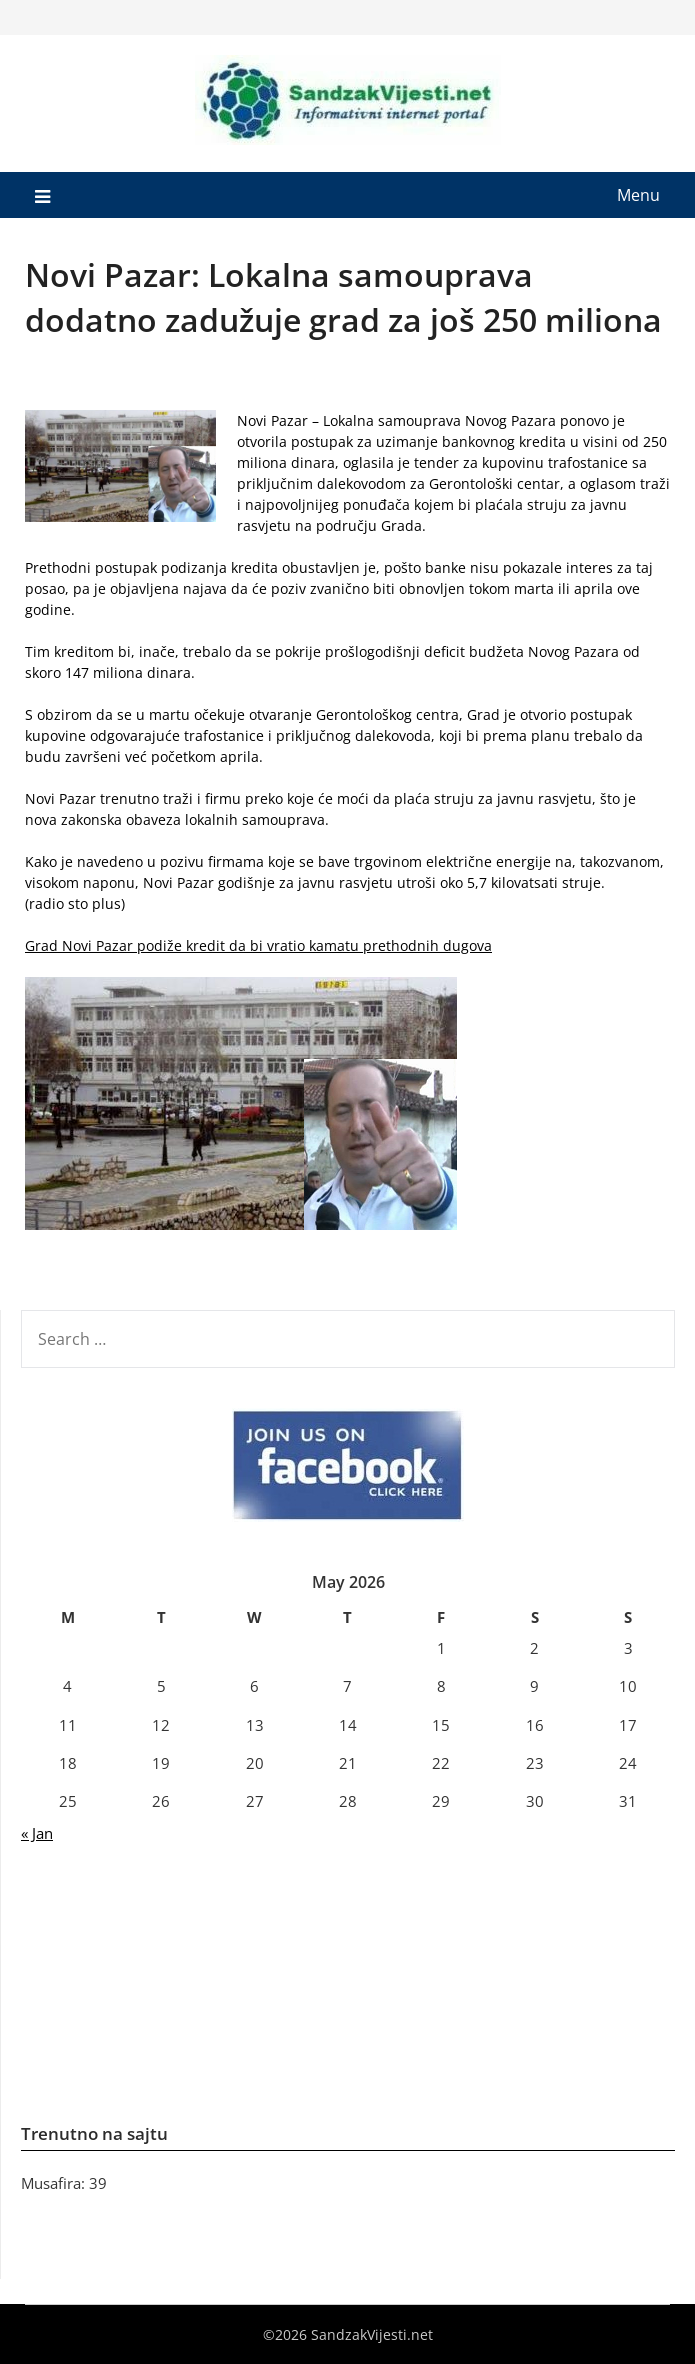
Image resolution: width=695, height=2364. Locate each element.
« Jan (37, 1833)
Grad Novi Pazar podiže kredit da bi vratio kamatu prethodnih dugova (258, 945)
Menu (638, 195)
